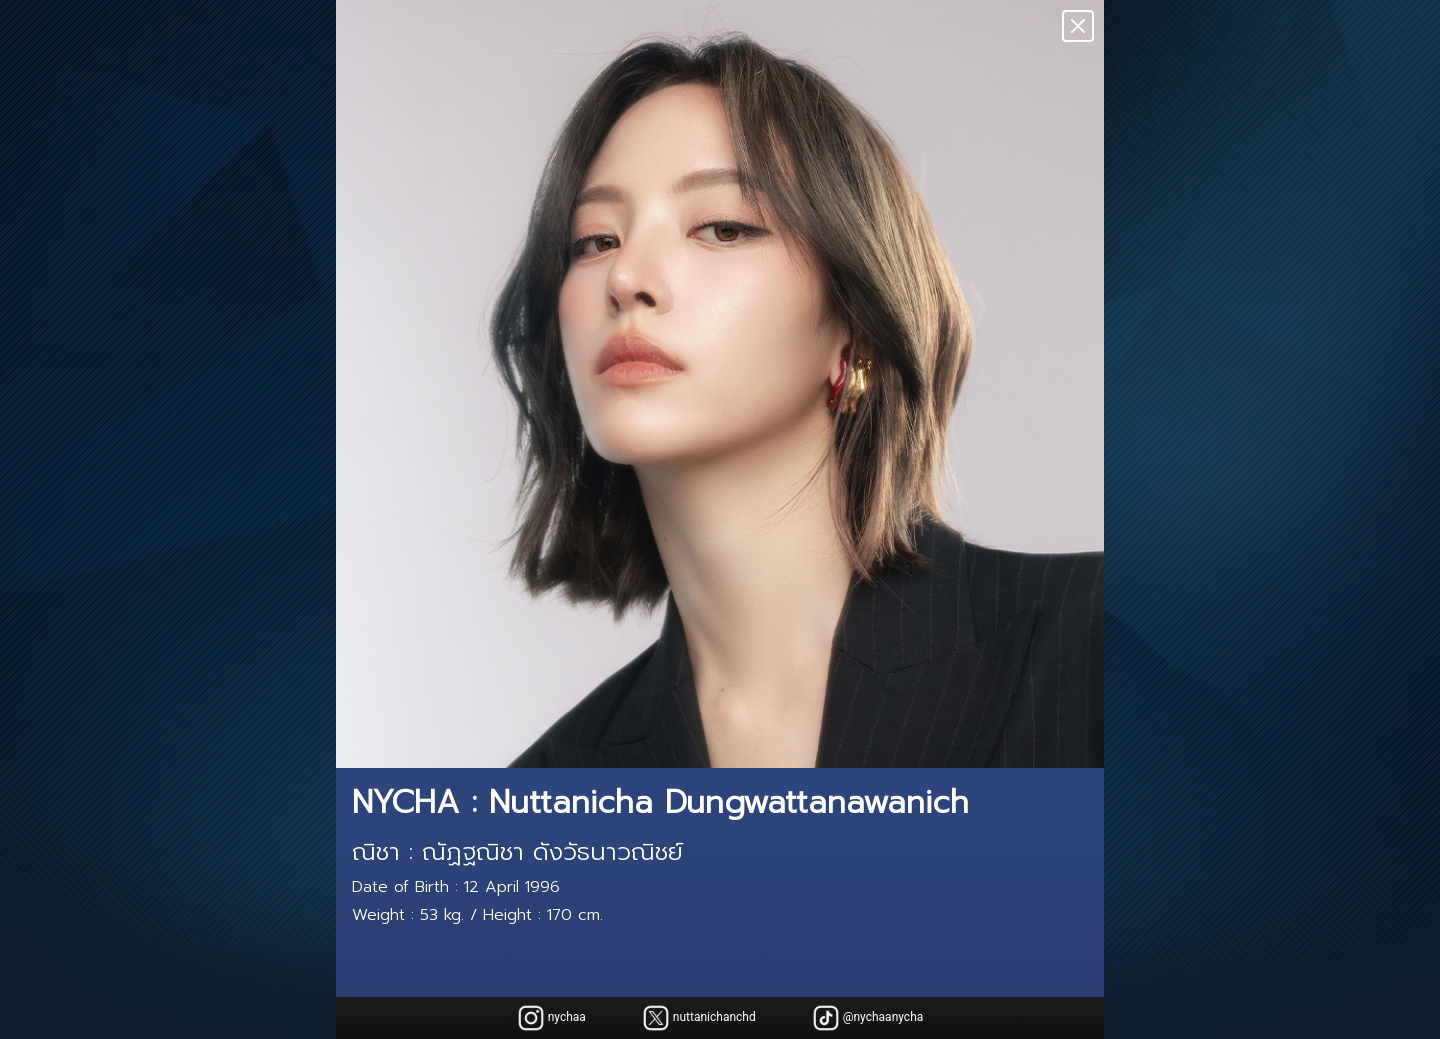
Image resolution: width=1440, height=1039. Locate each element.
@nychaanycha (868, 1018)
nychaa (551, 1018)
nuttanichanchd (699, 1018)
